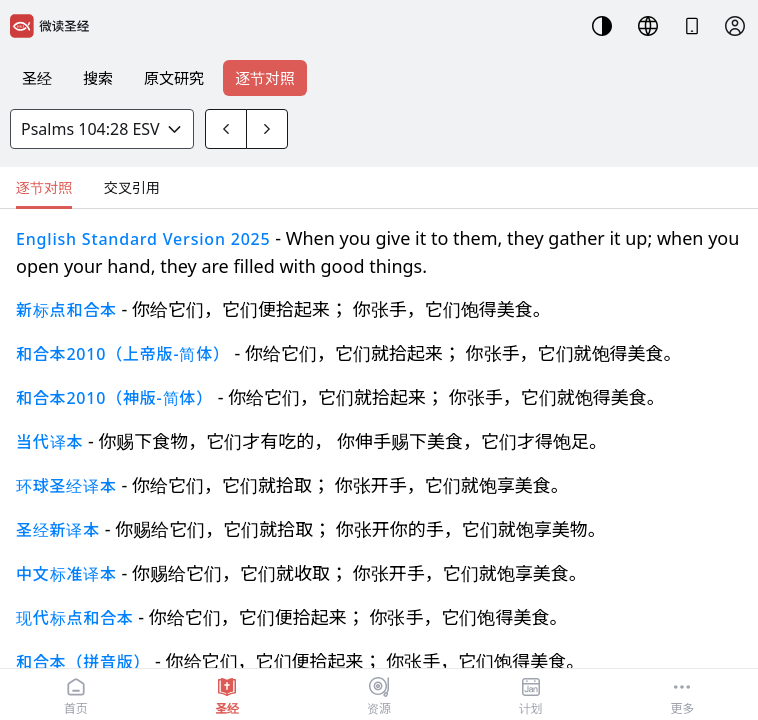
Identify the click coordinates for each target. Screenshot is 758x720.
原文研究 (174, 78)
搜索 (98, 78)
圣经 (37, 78)
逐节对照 (265, 78)
